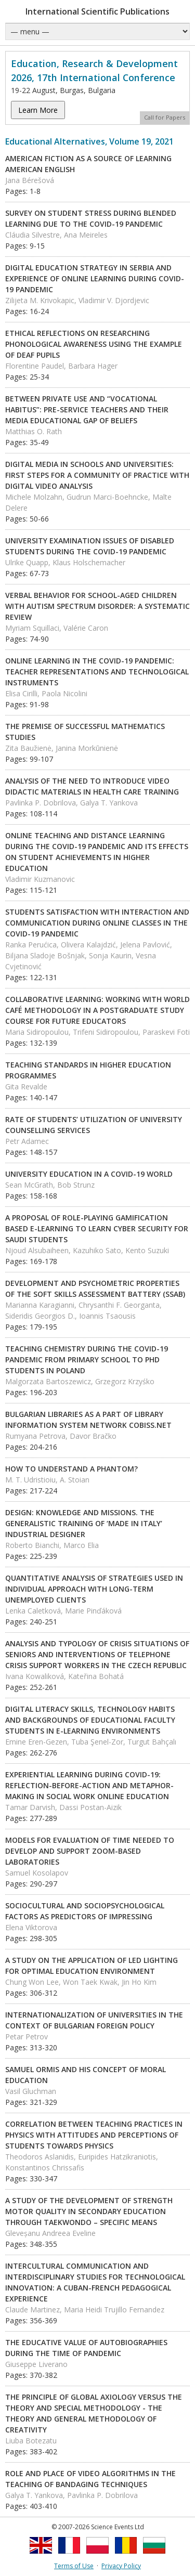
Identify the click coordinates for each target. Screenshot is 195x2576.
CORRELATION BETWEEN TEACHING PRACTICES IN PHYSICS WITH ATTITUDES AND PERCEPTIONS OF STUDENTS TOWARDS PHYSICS (94, 2135)
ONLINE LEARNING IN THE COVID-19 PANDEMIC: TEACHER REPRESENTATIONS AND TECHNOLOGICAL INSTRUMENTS (97, 671)
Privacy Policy (121, 2565)
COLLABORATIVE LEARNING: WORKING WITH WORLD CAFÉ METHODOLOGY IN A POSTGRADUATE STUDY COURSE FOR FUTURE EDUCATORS (97, 1010)
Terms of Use (74, 2565)
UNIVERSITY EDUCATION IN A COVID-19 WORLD (89, 1174)
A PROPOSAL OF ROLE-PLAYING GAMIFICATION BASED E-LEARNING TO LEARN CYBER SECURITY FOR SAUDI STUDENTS (96, 1228)
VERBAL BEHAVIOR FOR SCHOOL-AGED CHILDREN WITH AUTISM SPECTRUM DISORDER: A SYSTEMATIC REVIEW (97, 606)
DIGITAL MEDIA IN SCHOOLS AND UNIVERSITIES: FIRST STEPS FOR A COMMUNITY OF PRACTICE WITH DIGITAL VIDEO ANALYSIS (97, 475)
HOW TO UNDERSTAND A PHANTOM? (71, 1469)
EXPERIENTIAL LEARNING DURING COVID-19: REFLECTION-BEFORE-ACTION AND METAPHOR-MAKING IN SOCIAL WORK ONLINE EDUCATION (89, 1785)
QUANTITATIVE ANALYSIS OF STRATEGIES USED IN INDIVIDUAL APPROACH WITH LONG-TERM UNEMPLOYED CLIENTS (94, 1589)
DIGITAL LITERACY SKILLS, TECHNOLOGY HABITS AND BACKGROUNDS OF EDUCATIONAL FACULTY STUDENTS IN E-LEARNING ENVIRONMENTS (90, 1720)
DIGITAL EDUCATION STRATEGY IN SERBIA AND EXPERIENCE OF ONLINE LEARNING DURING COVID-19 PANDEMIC (94, 278)
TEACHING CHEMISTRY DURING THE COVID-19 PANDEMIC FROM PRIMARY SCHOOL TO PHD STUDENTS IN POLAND (86, 1359)
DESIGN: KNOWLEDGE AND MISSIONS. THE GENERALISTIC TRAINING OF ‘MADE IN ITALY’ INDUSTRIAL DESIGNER (83, 1523)
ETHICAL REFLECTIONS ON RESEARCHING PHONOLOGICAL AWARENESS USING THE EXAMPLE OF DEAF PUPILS (93, 344)
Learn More (38, 110)
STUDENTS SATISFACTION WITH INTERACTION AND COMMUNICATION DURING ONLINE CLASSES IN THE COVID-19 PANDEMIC (97, 923)
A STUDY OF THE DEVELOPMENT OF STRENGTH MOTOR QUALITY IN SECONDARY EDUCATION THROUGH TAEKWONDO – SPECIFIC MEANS (89, 2211)
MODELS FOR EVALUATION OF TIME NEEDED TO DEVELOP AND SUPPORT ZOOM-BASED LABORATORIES (89, 1851)
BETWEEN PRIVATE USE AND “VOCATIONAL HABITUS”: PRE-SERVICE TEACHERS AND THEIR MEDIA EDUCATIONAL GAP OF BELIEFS (86, 409)
